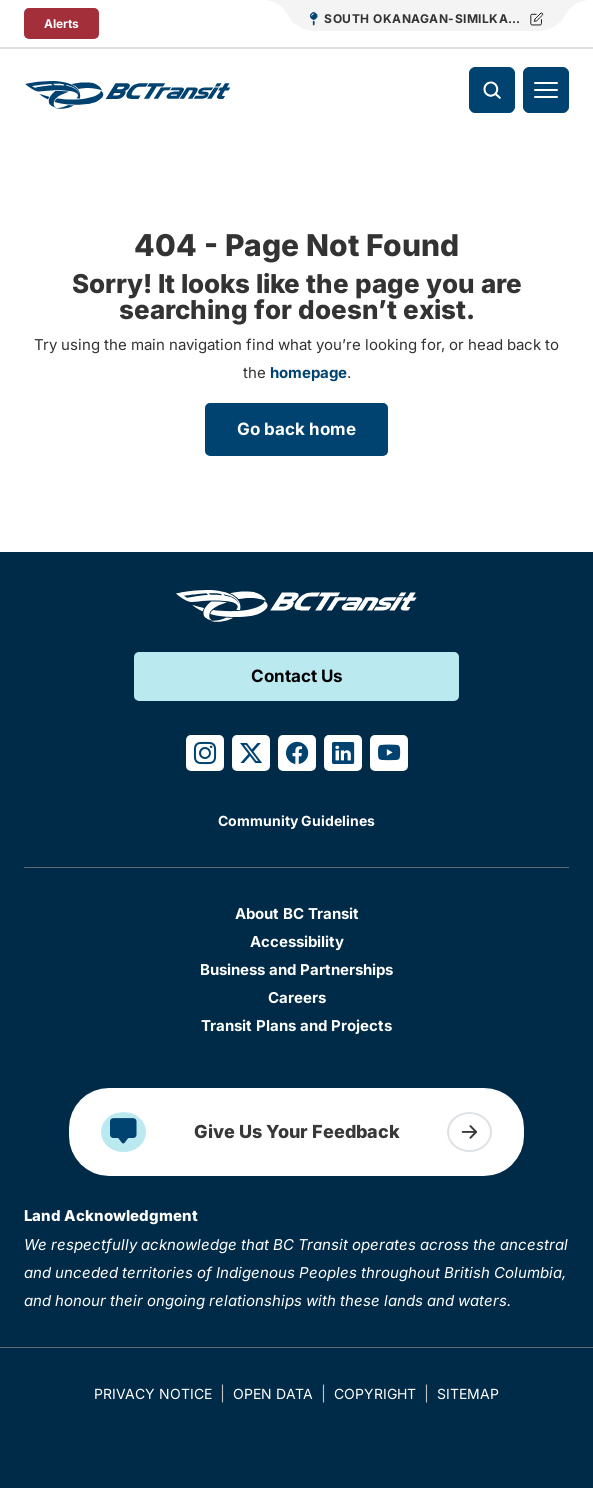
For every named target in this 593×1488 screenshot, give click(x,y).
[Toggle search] (492, 90)
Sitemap (468, 1393)
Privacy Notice (153, 1393)
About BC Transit (297, 913)
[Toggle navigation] (546, 90)
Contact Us (297, 676)
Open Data (273, 1393)
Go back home (296, 429)
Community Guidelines (296, 820)
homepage (308, 372)
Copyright (375, 1393)
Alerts (61, 23)
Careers (297, 997)
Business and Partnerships (296, 969)
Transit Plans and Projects (296, 1025)
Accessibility (297, 941)
